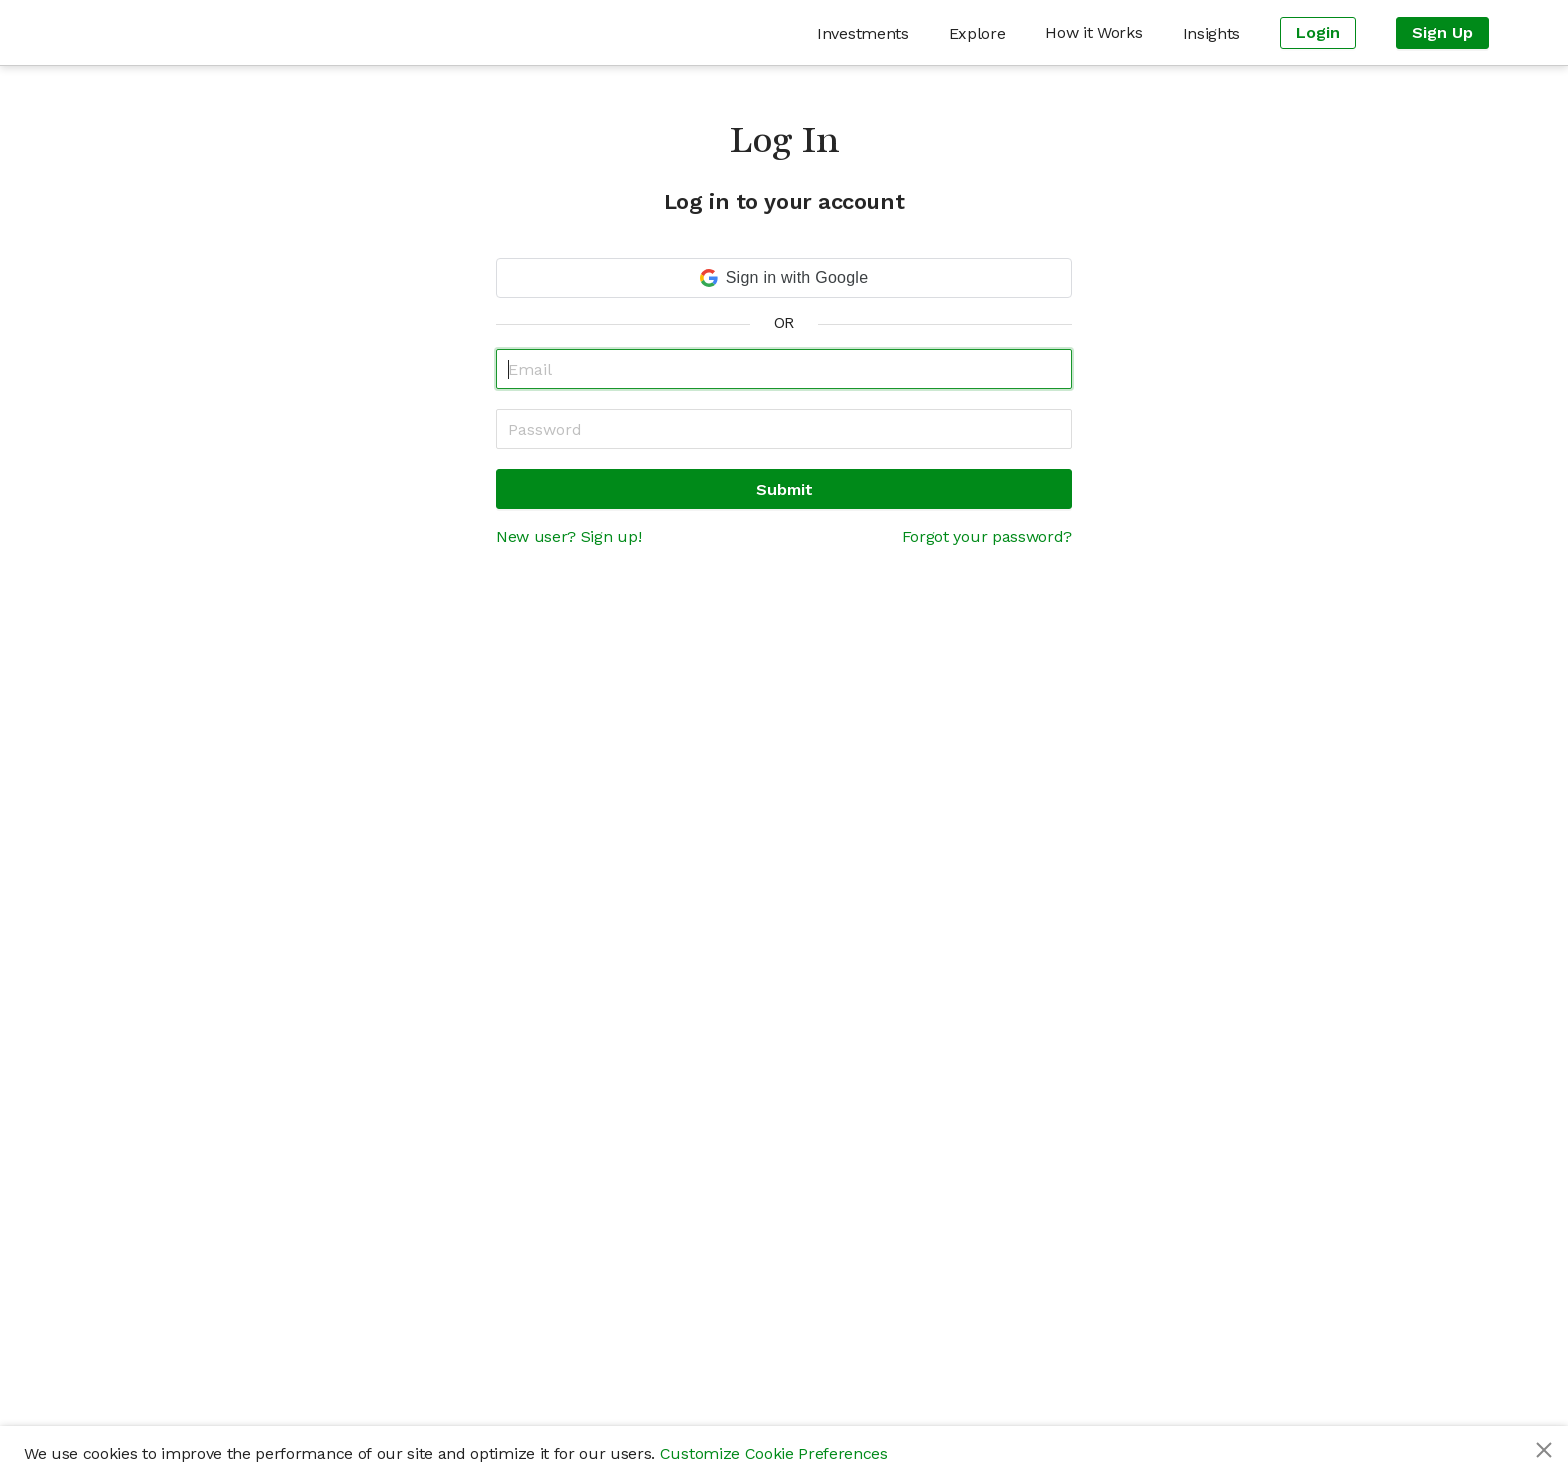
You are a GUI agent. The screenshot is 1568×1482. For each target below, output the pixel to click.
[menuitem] (862, 33)
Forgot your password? (987, 536)
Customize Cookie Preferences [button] (774, 1453)
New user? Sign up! (568, 536)
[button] (784, 278)
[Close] (1544, 1450)
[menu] (879, 32)
